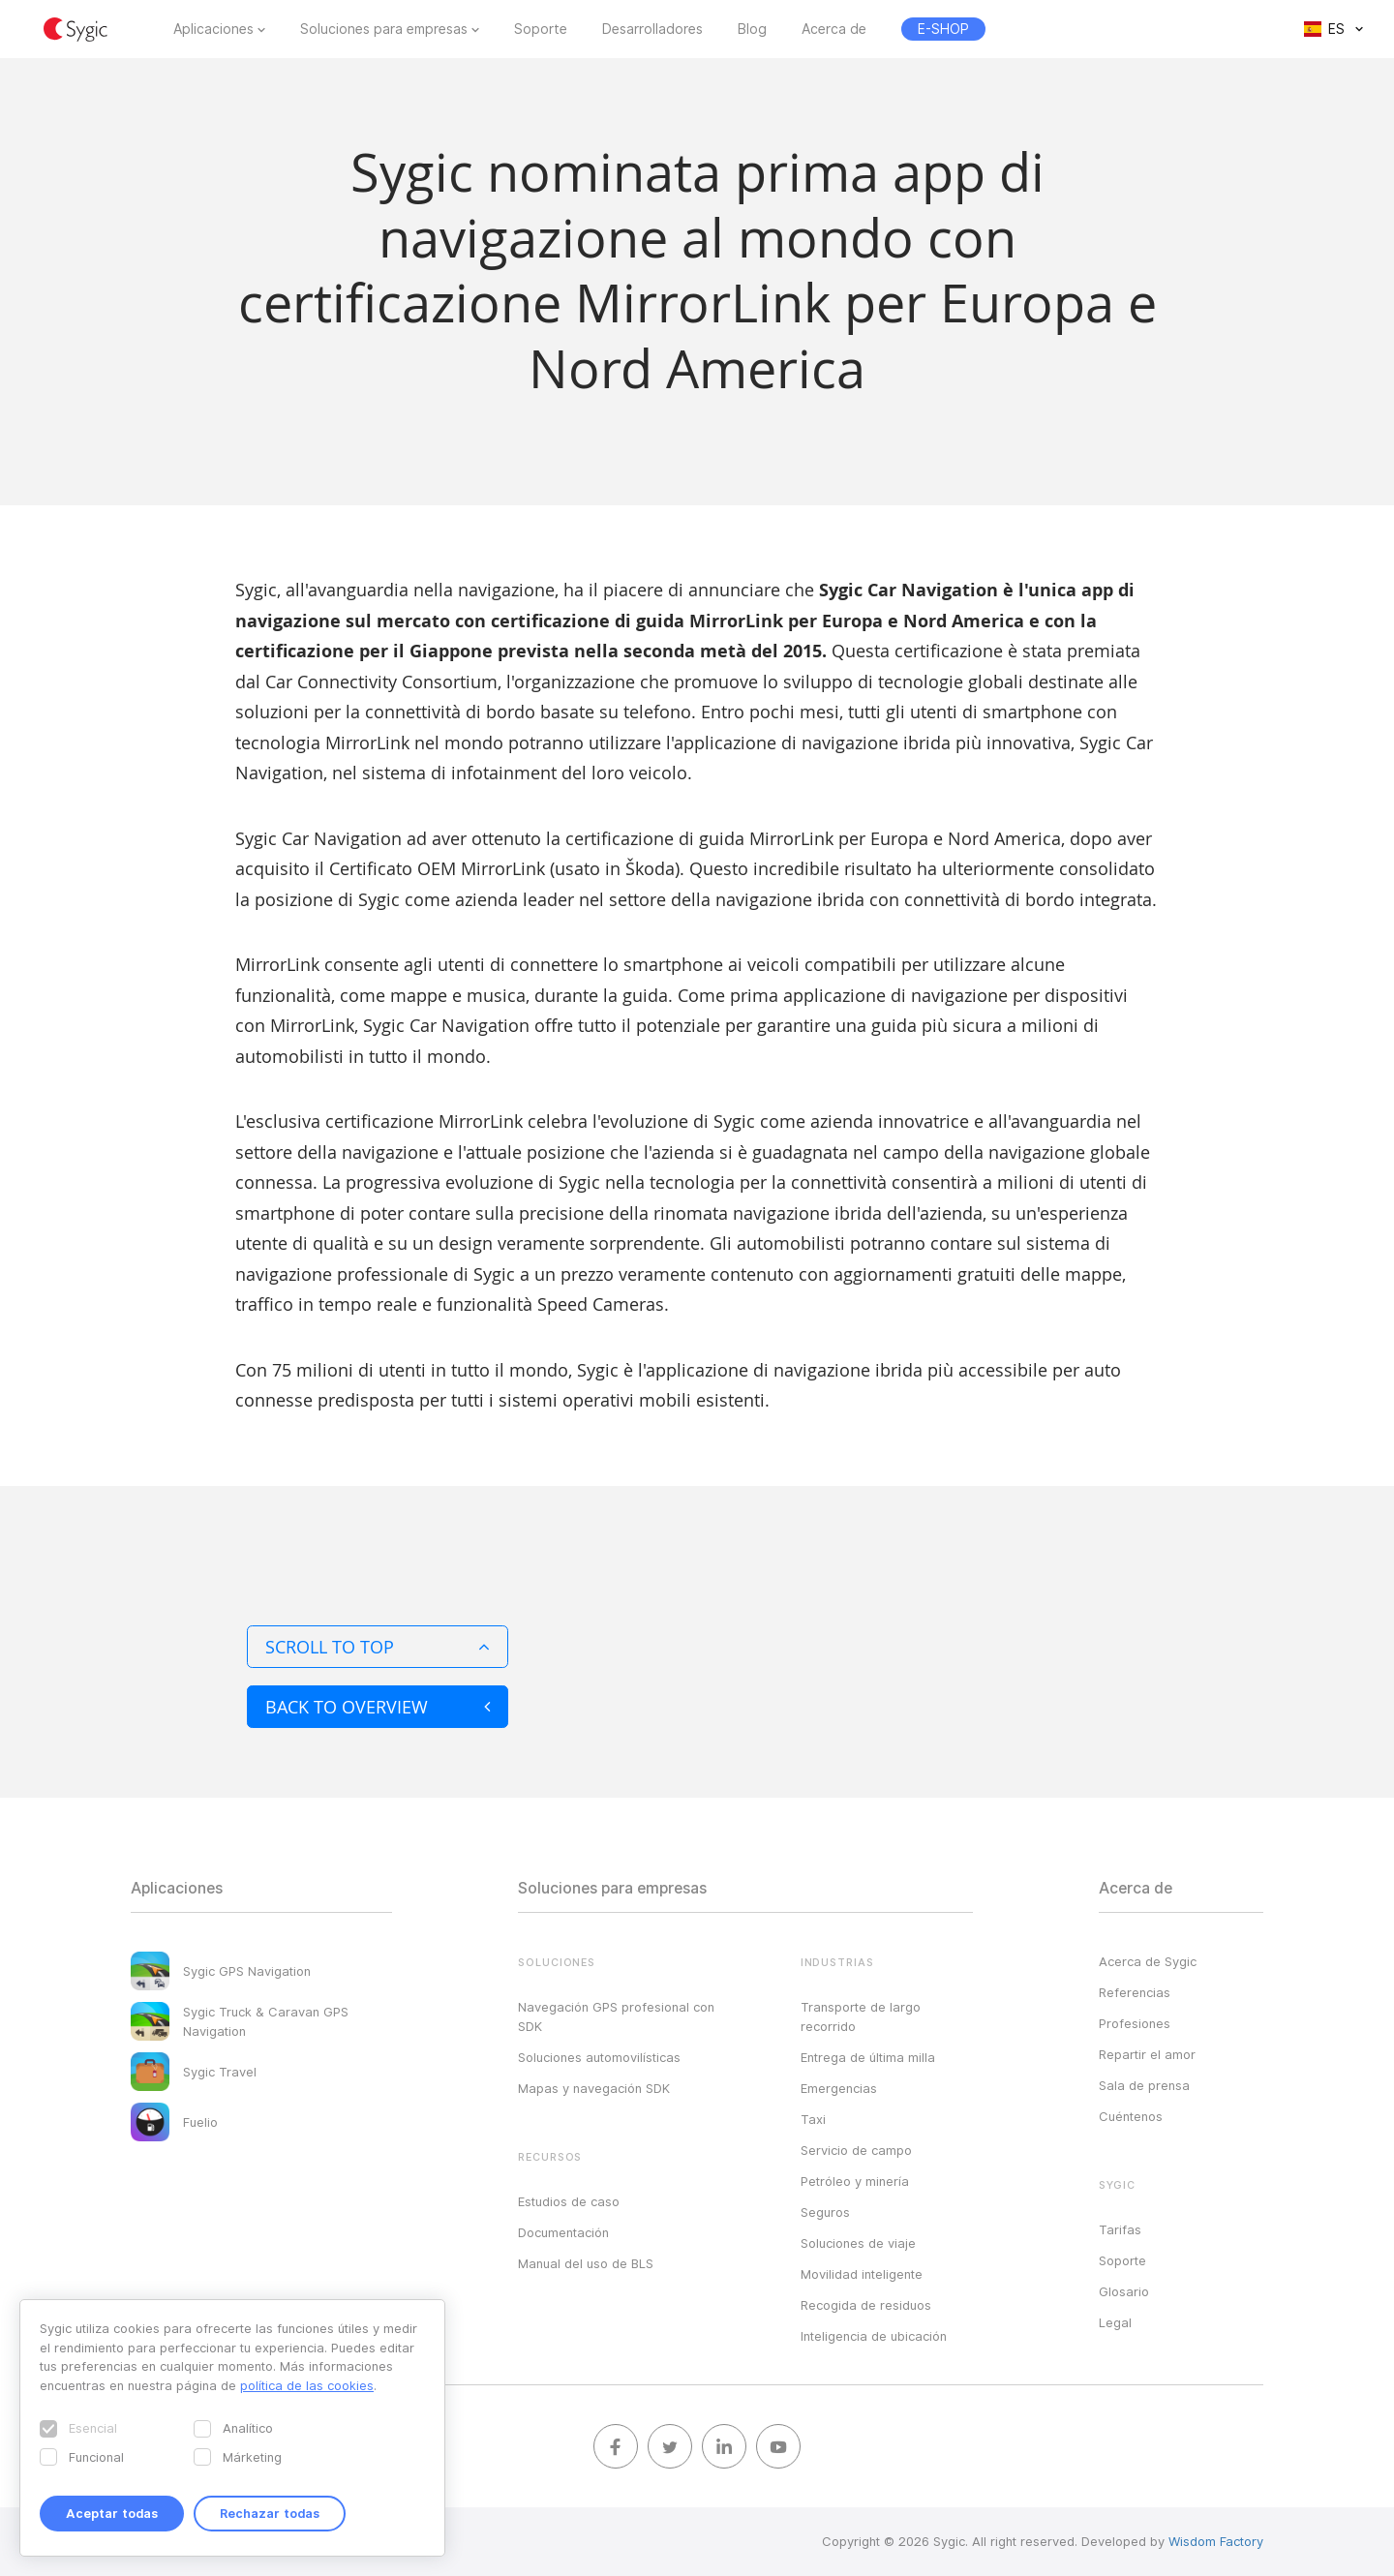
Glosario (1124, 2291)
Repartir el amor (1147, 2054)
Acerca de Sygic (1148, 1961)
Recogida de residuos (866, 2305)
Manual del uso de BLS (585, 2263)
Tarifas (1120, 2229)
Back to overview (377, 1706)
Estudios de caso (569, 2201)
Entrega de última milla (868, 2057)
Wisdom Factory (1215, 2541)
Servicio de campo (856, 2150)
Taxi (813, 2119)
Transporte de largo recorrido (861, 2016)
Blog (752, 29)
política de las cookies (307, 2385)
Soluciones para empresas (384, 29)
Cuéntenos (1131, 2116)
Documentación (563, 2232)
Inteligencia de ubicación (874, 2336)
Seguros (825, 2212)
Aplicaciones (213, 29)
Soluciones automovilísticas (599, 2057)
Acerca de (834, 29)
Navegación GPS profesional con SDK (616, 2016)
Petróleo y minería (855, 2181)
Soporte (540, 29)
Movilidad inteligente (862, 2274)
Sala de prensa (1144, 2085)
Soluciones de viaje (858, 2243)
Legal (1115, 2322)
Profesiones (1134, 2023)
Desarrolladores (652, 29)
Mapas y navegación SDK (594, 2088)
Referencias (1134, 1992)
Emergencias (839, 2088)
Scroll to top (377, 1646)
